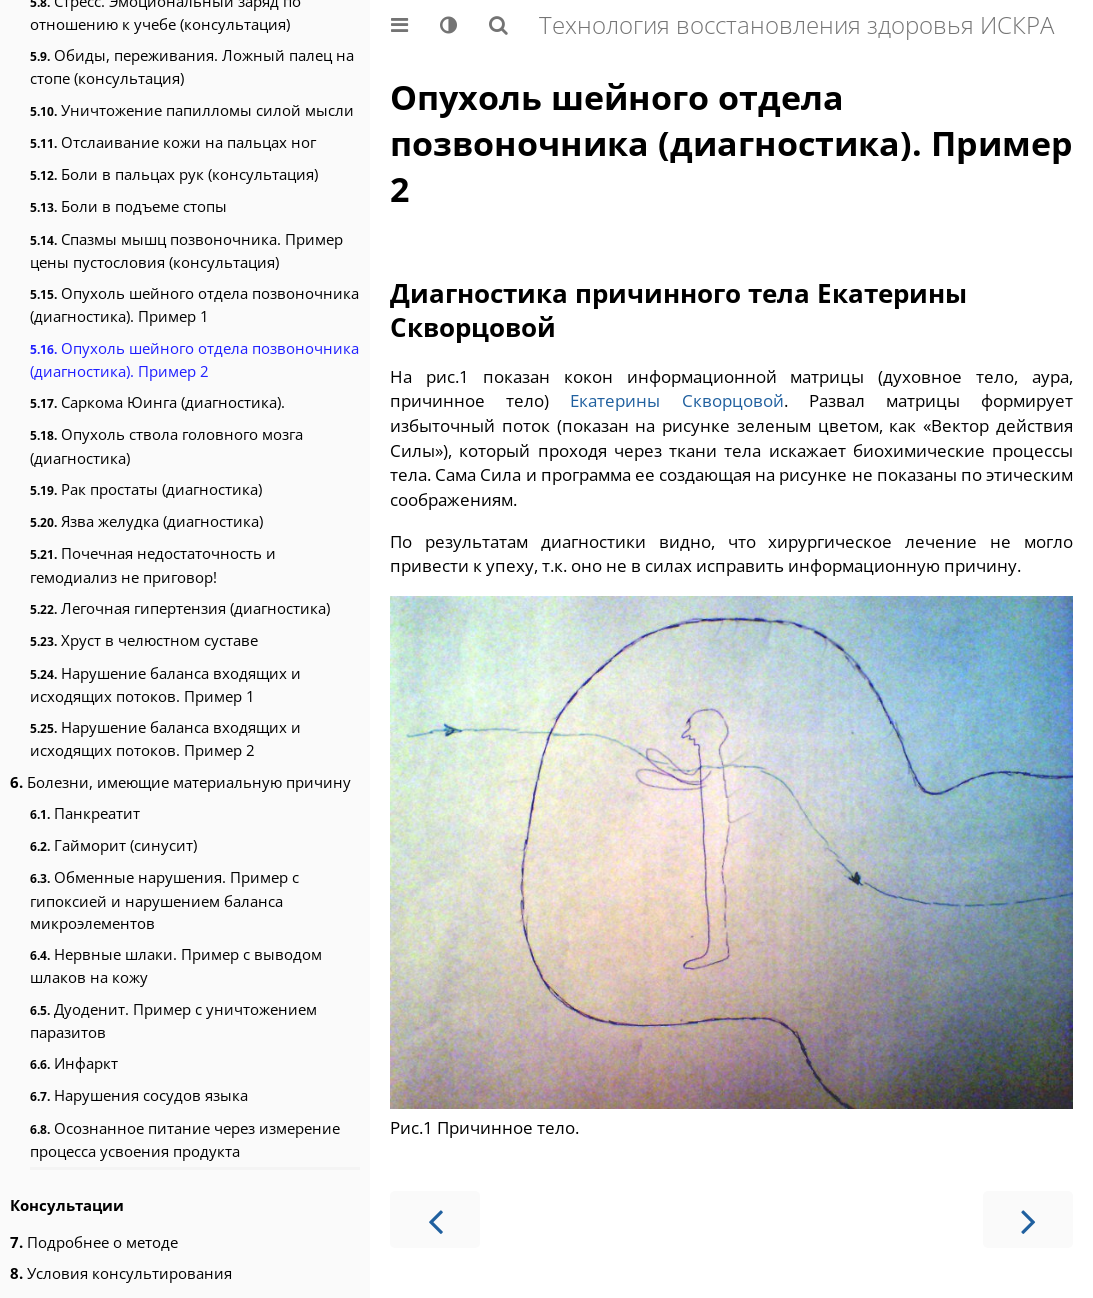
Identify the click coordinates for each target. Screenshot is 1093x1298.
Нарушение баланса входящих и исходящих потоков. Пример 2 (165, 738)
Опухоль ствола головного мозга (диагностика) (166, 445)
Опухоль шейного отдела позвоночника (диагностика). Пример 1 (194, 304)
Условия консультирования (121, 1273)
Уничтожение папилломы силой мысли (192, 110)
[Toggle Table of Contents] (399, 25)
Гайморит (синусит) (113, 845)
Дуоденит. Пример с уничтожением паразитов (173, 1020)
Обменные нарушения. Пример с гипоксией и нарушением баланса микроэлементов (164, 900)
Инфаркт (74, 1063)
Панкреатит (85, 813)
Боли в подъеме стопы (128, 206)
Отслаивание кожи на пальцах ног (173, 142)
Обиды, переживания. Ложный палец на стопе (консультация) (192, 66)
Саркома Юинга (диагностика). (157, 402)
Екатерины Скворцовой (676, 400)
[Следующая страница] (1028, 1219)
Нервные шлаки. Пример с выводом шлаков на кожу (176, 965)
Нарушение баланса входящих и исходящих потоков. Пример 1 (165, 684)
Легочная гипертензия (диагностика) (180, 608)
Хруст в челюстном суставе (144, 640)
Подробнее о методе (94, 1242)
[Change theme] (448, 25)
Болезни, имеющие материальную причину (180, 782)
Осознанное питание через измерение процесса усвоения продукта (185, 1139)
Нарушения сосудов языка (139, 1095)
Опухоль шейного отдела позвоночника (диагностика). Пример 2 (194, 359)
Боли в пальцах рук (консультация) (174, 174)
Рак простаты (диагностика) (146, 489)
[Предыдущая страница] (435, 1219)
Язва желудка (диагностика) (146, 521)
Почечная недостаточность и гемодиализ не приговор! (153, 564)
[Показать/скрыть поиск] (498, 25)
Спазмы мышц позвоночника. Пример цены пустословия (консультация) (186, 250)
